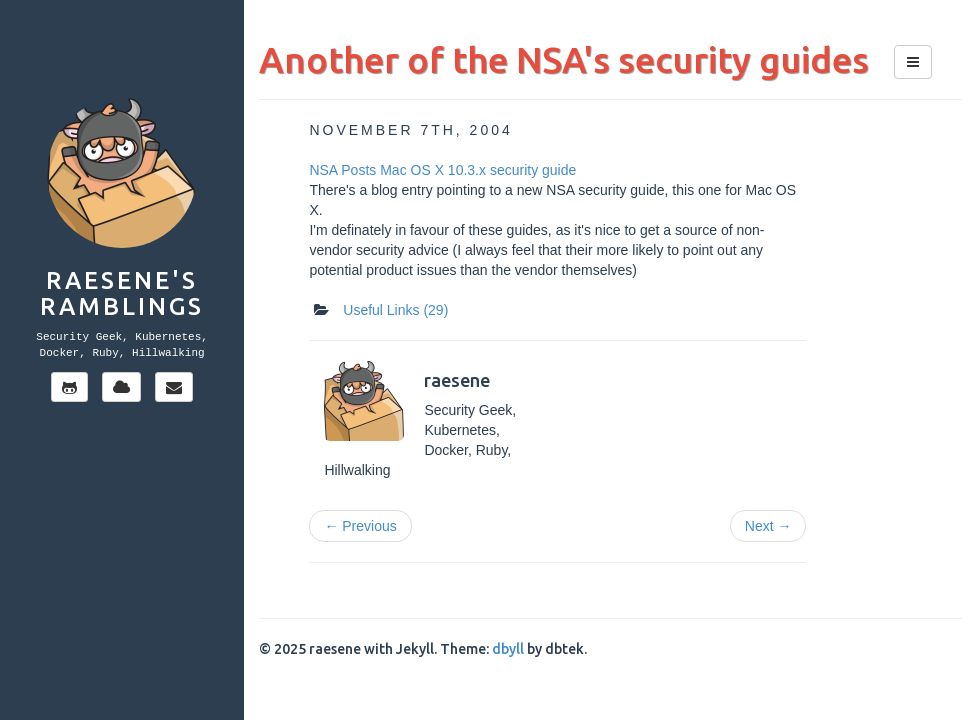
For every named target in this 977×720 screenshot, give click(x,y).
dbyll (508, 649)
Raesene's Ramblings (122, 293)
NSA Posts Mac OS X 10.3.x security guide (442, 170)
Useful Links (395, 310)
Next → (768, 526)
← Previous (360, 526)
